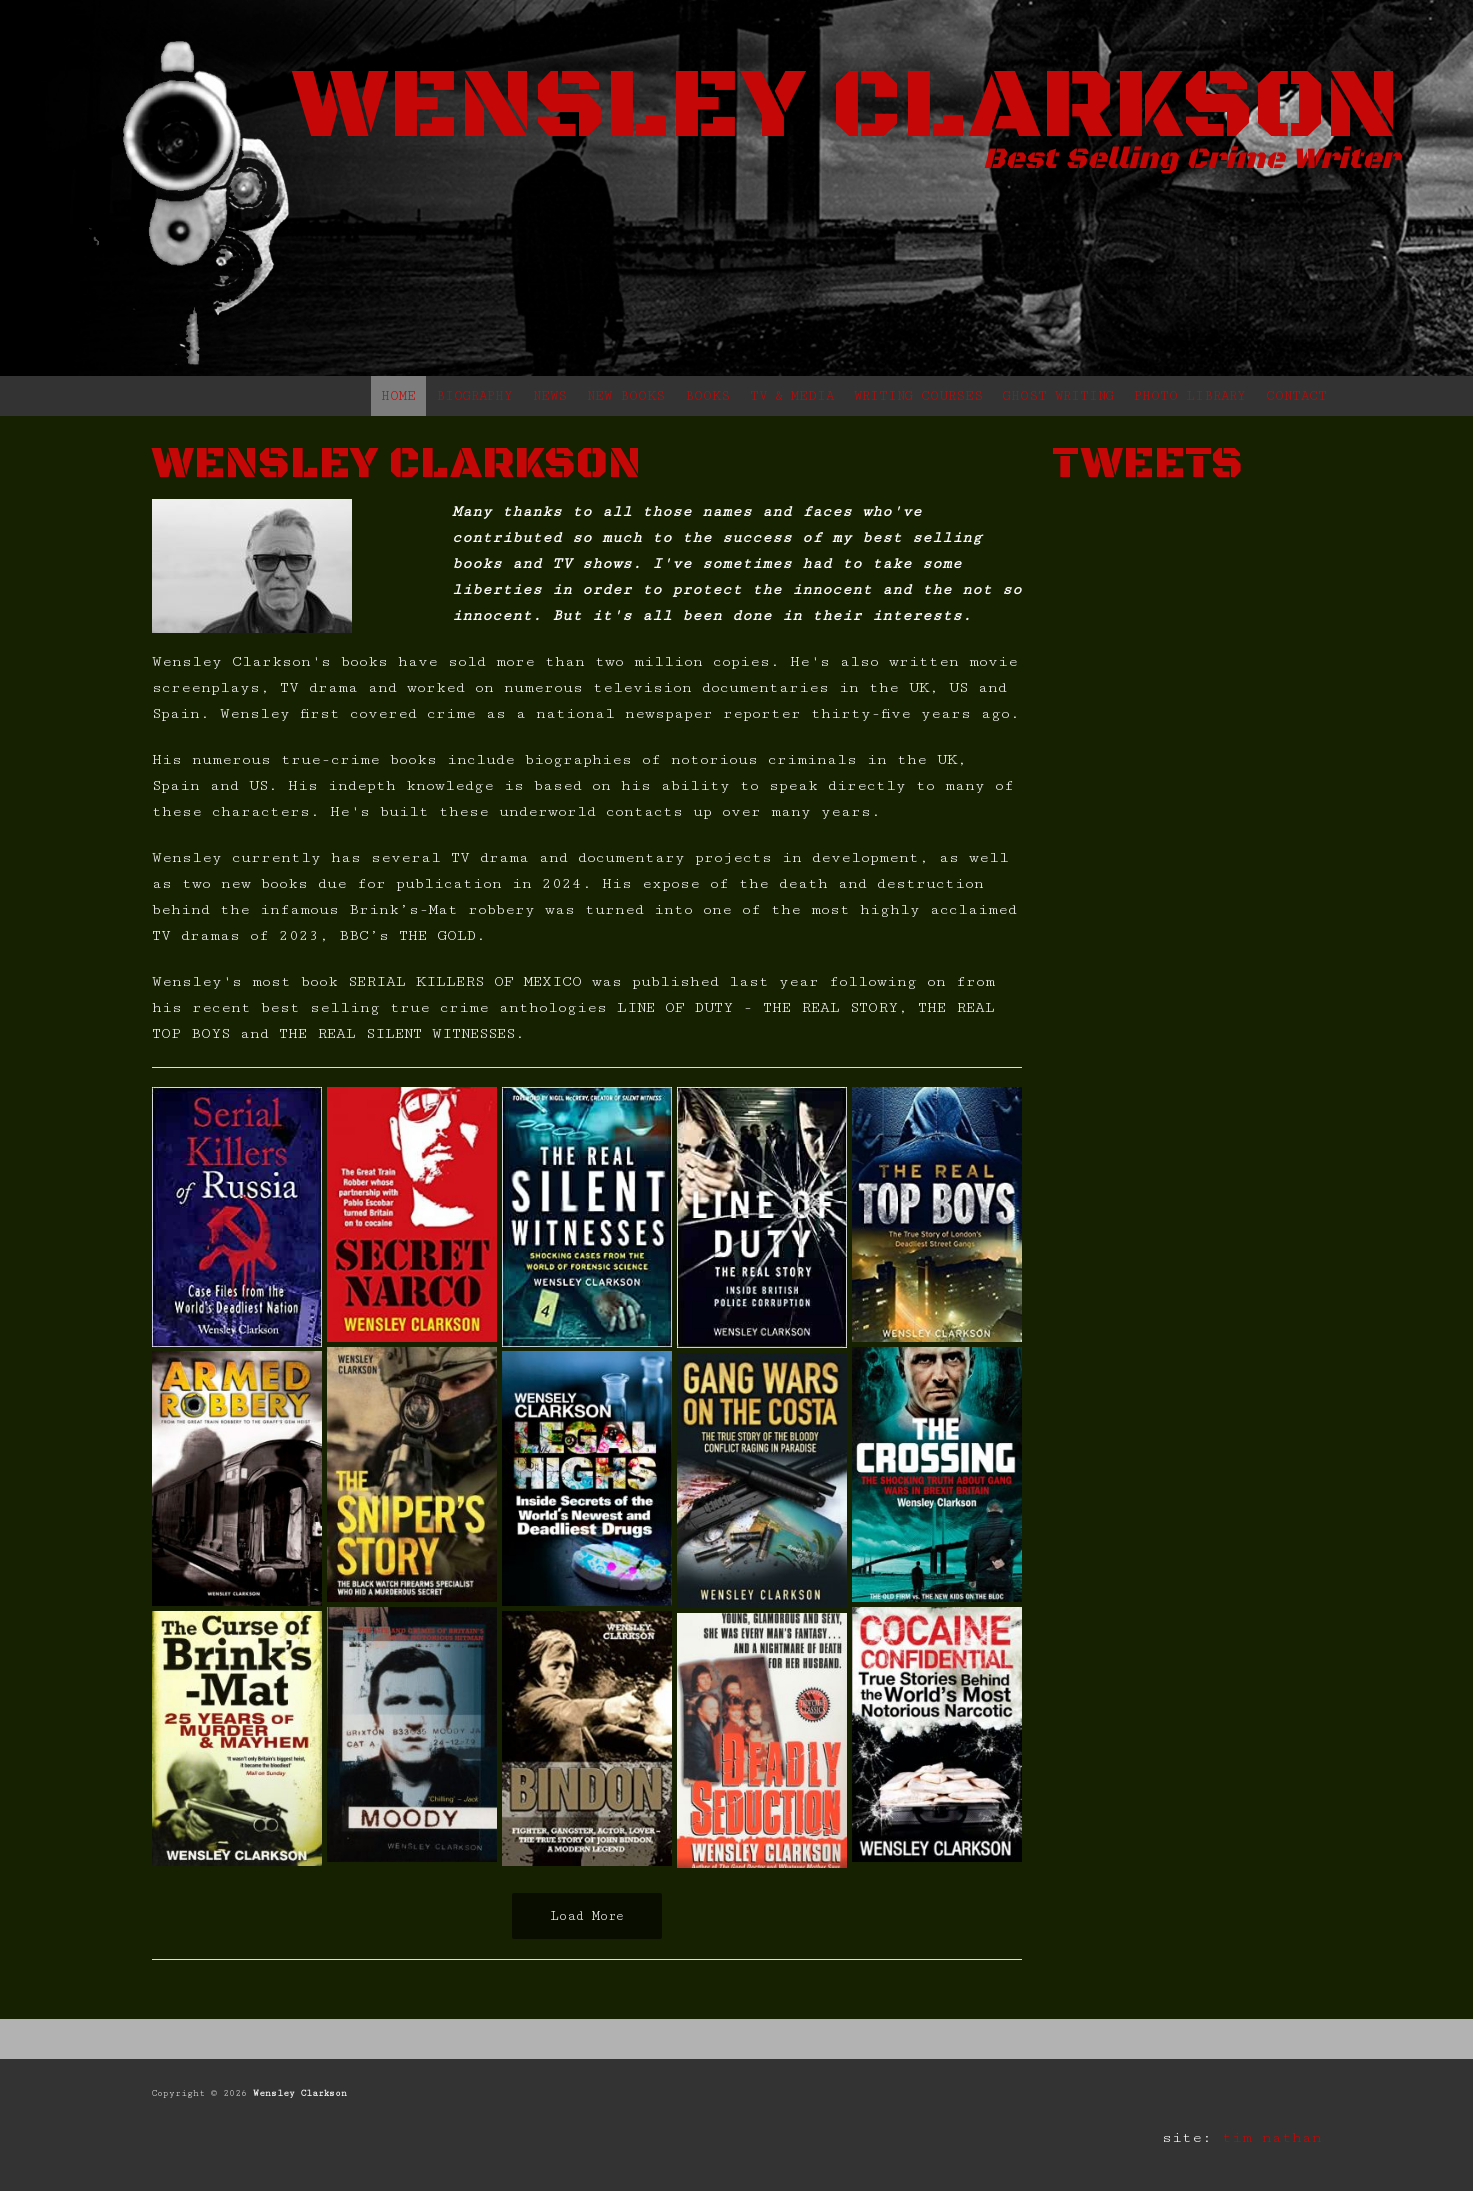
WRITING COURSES (918, 396)
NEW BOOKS (626, 396)
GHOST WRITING (1058, 396)
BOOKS (707, 396)
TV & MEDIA (792, 396)
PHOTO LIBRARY (1190, 396)
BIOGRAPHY (474, 396)
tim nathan (1272, 2137)
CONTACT (1296, 396)
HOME (398, 396)
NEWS (550, 396)
